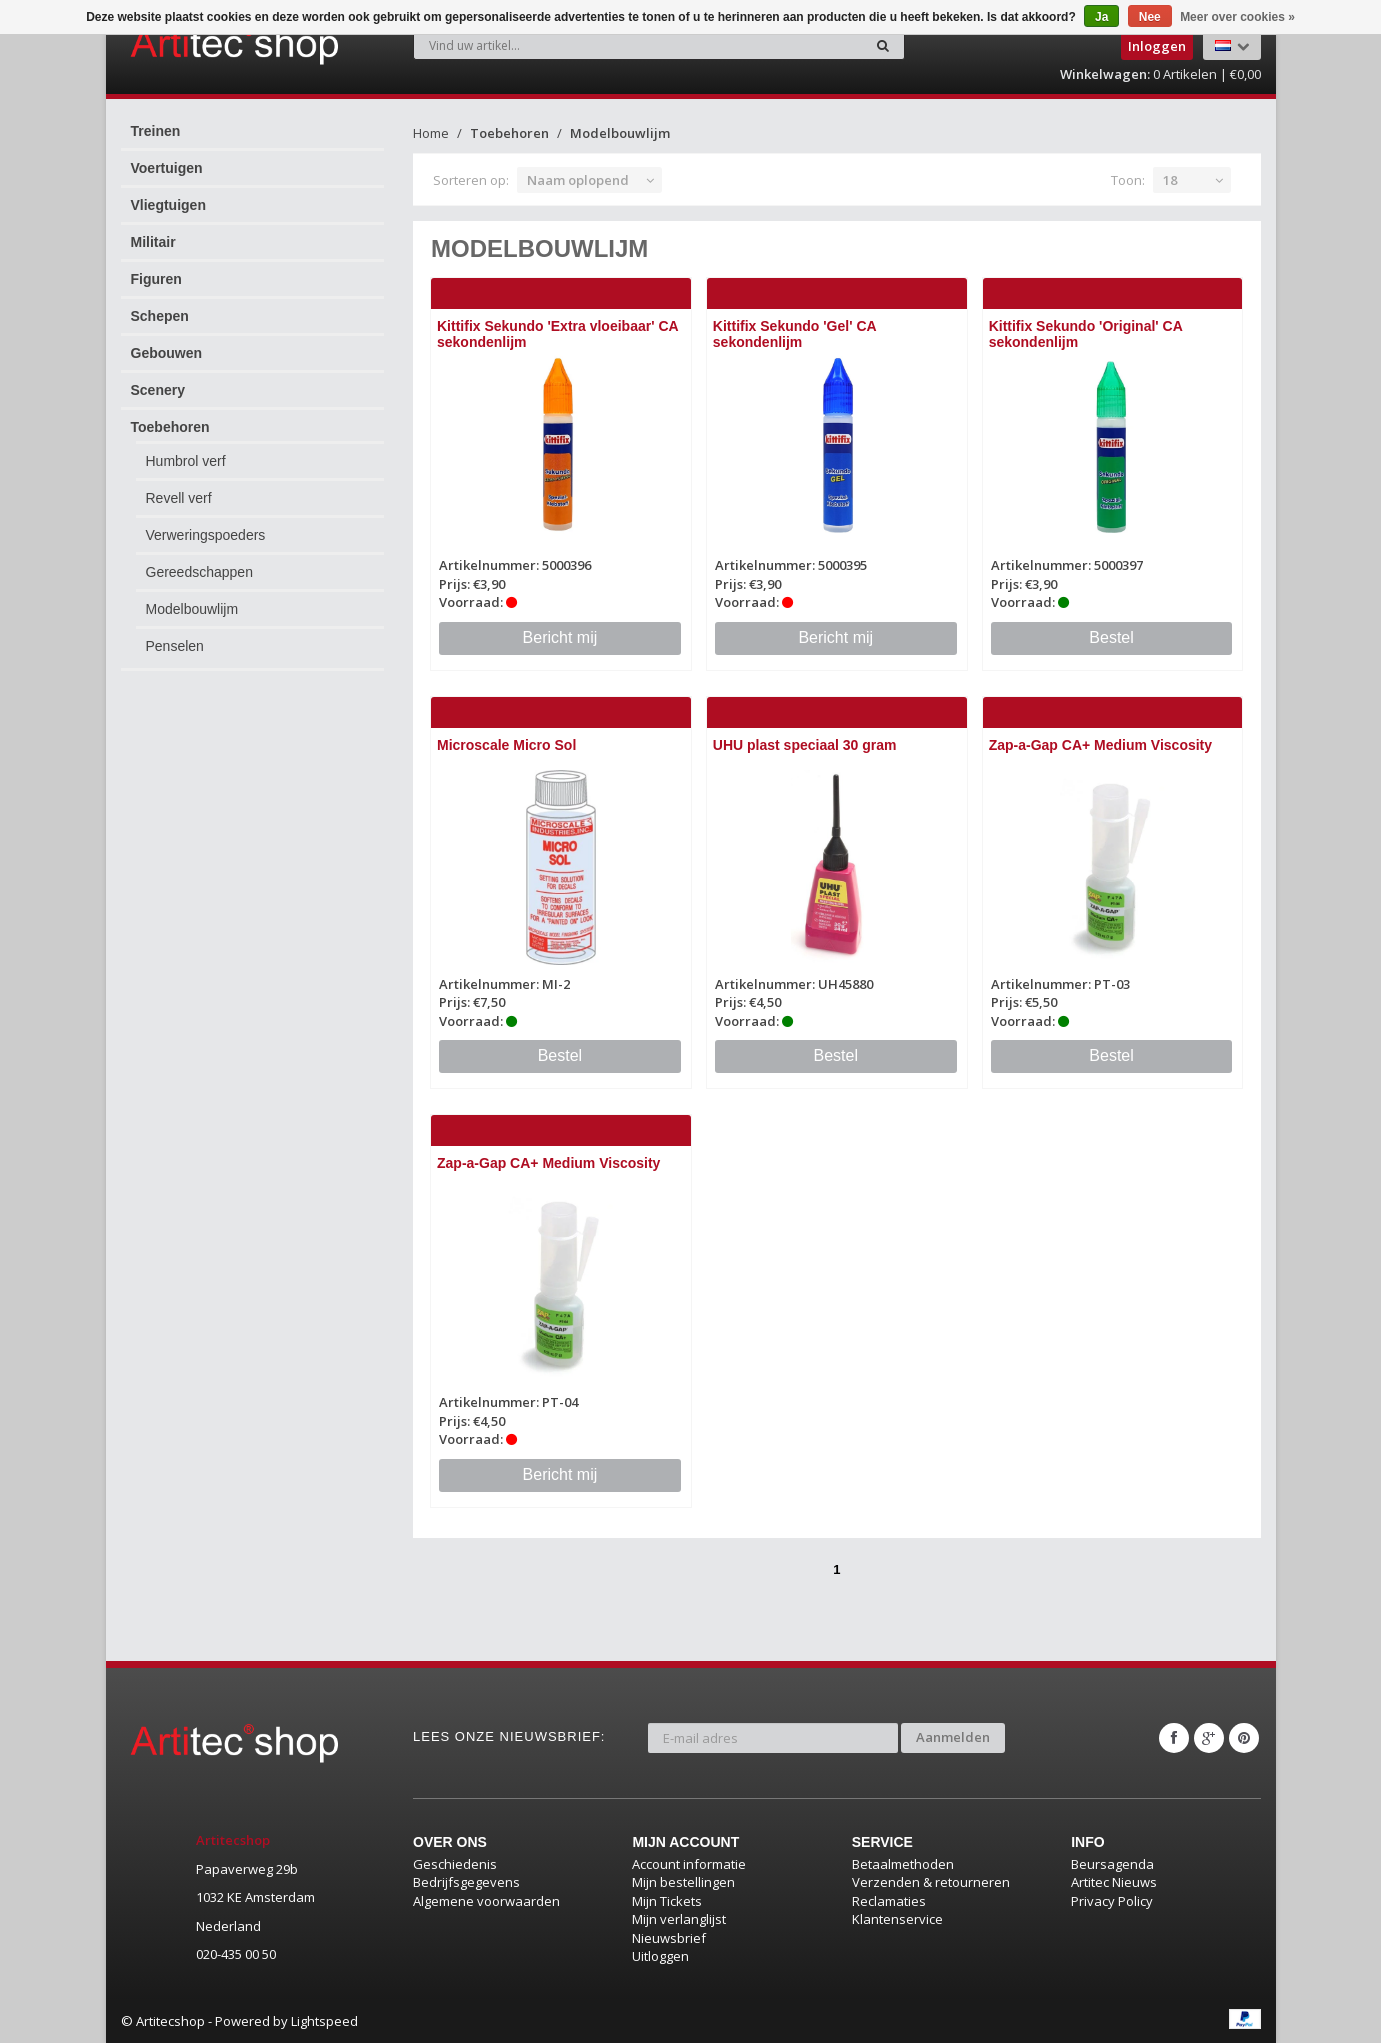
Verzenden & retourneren (931, 1882)
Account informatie (689, 1864)
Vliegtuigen (168, 205)
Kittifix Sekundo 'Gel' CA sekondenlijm (794, 333)
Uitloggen (660, 1956)
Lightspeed (324, 2021)
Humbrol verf (186, 461)
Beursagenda (1112, 1864)
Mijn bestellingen (683, 1882)
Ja (1101, 17)
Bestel (1111, 637)
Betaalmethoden (903, 1864)
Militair (153, 242)
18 (1170, 180)
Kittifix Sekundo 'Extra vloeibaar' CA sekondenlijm (557, 333)
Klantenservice (897, 1919)
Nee (1150, 17)
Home (431, 133)
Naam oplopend (578, 180)
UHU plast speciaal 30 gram (805, 745)
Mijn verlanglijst (679, 1919)
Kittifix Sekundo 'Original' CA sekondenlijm (1086, 333)
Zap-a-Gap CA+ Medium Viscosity (1100, 745)
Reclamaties (889, 1901)
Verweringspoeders (206, 535)
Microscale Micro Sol (506, 745)
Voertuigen (167, 168)
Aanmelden (953, 1737)
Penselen (175, 646)
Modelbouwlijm (192, 609)
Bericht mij (560, 637)
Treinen (156, 131)
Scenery (158, 390)
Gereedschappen (199, 572)
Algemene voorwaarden (486, 1901)
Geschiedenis (455, 1864)
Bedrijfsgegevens (466, 1882)
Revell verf (179, 498)
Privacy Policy (1112, 1901)
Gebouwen (167, 353)
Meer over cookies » (1237, 17)
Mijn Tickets (667, 1901)
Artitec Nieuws (1114, 1882)
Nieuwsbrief (669, 1938)
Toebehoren (170, 427)
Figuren (156, 279)
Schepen (160, 316)
